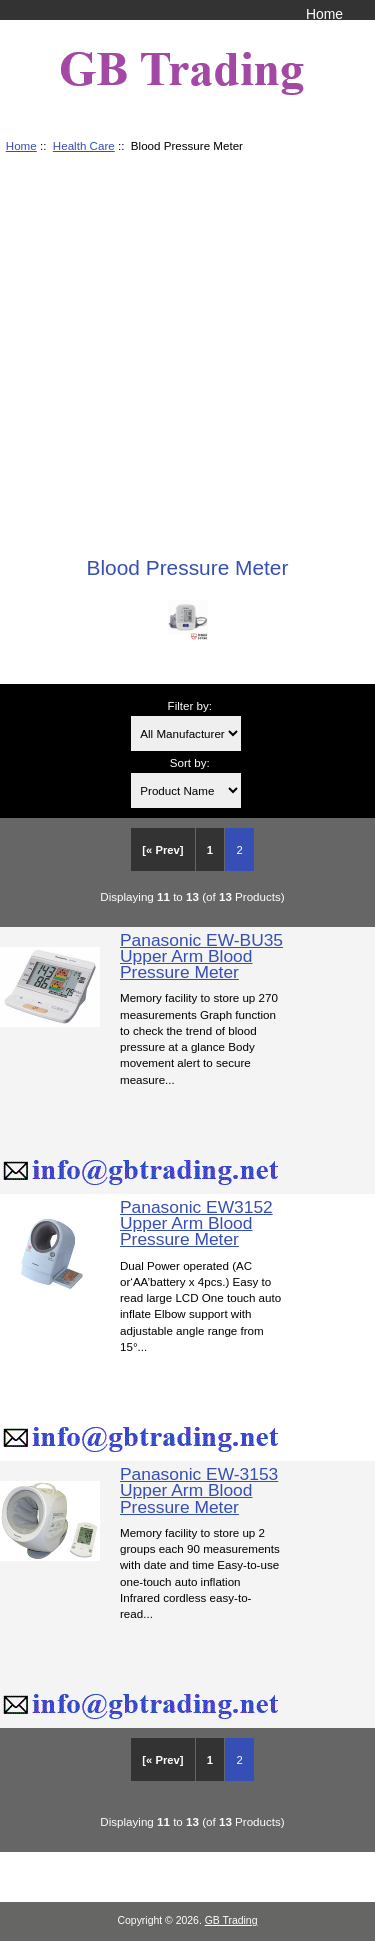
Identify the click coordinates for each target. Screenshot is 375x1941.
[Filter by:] (186, 733)
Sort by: (190, 762)
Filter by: (190, 705)
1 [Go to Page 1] (210, 850)
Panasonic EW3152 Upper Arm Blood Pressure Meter (196, 1223)
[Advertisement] (187, 347)
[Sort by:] (186, 790)
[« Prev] (162, 850)
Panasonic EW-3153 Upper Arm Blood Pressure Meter (199, 1490)
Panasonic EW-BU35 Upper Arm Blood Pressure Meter (201, 956)
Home (324, 14)
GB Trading (231, 1920)
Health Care (84, 145)
